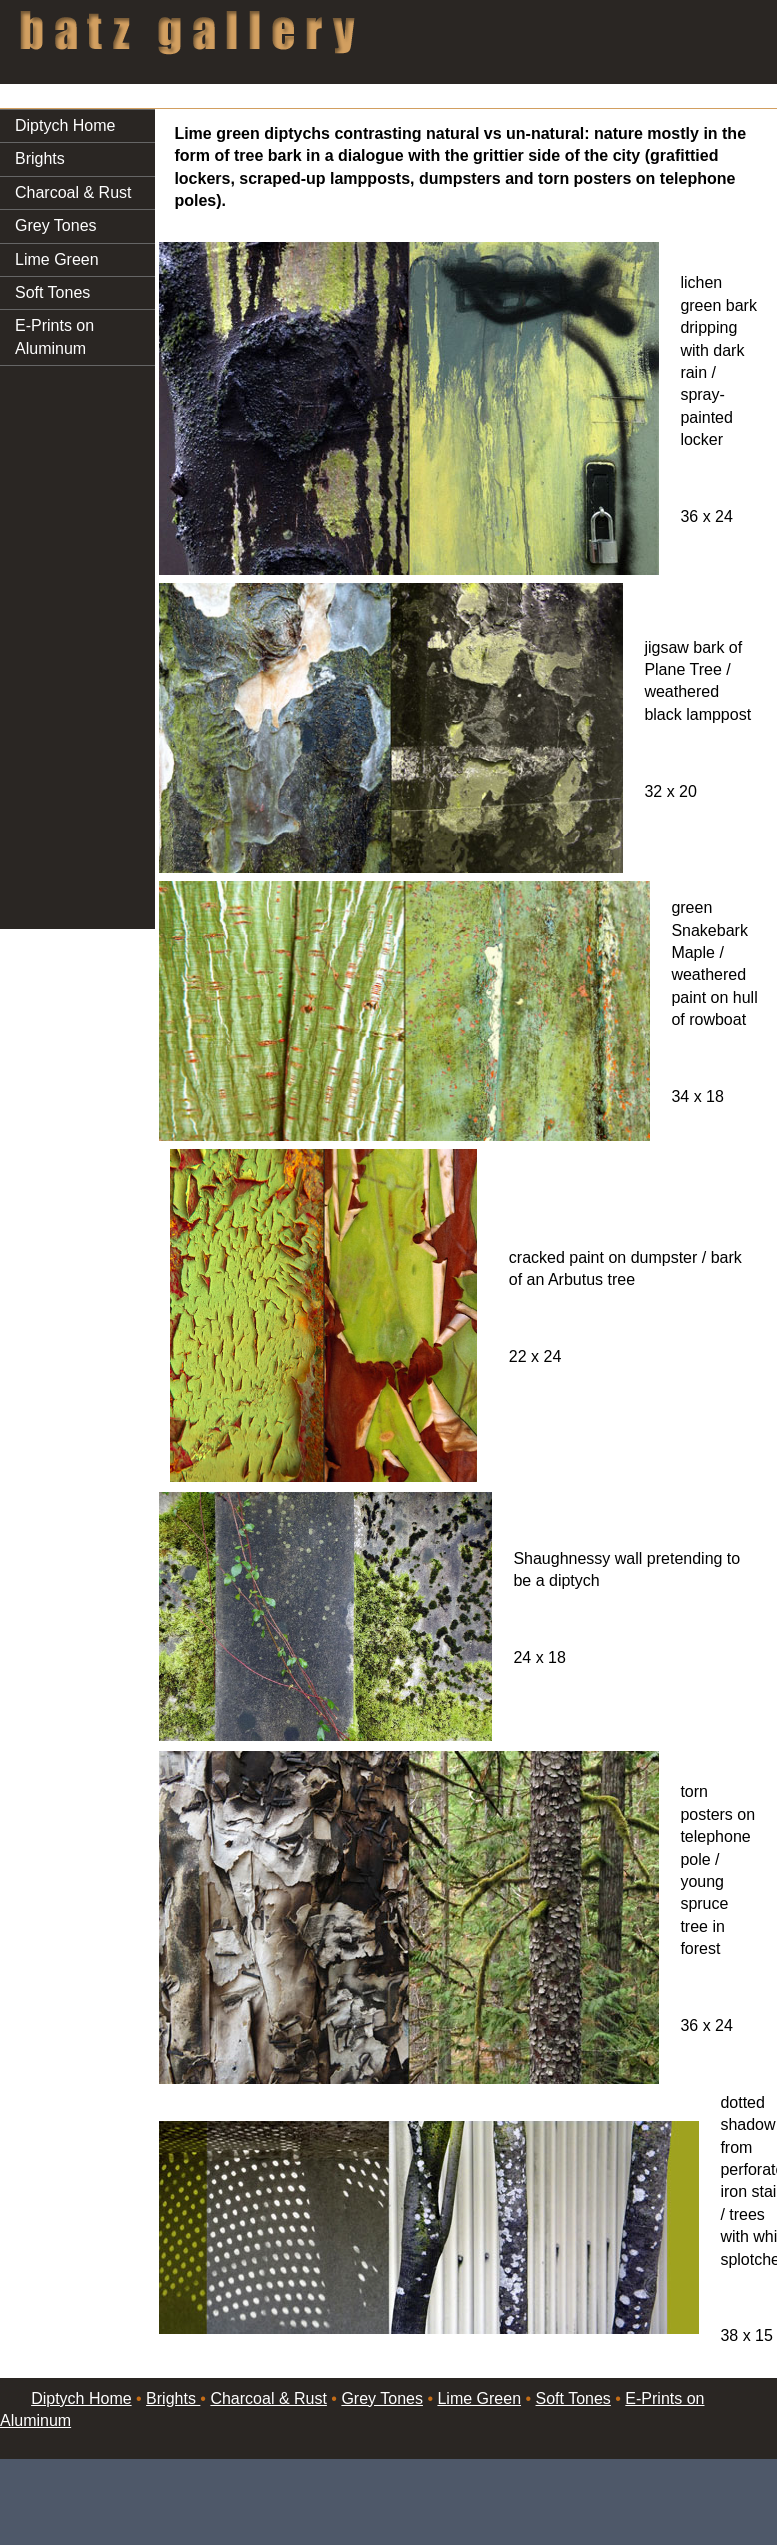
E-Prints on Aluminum (54, 336)
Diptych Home (65, 125)
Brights (40, 158)
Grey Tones (56, 225)
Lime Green (57, 259)
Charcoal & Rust (73, 192)
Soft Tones (52, 292)
